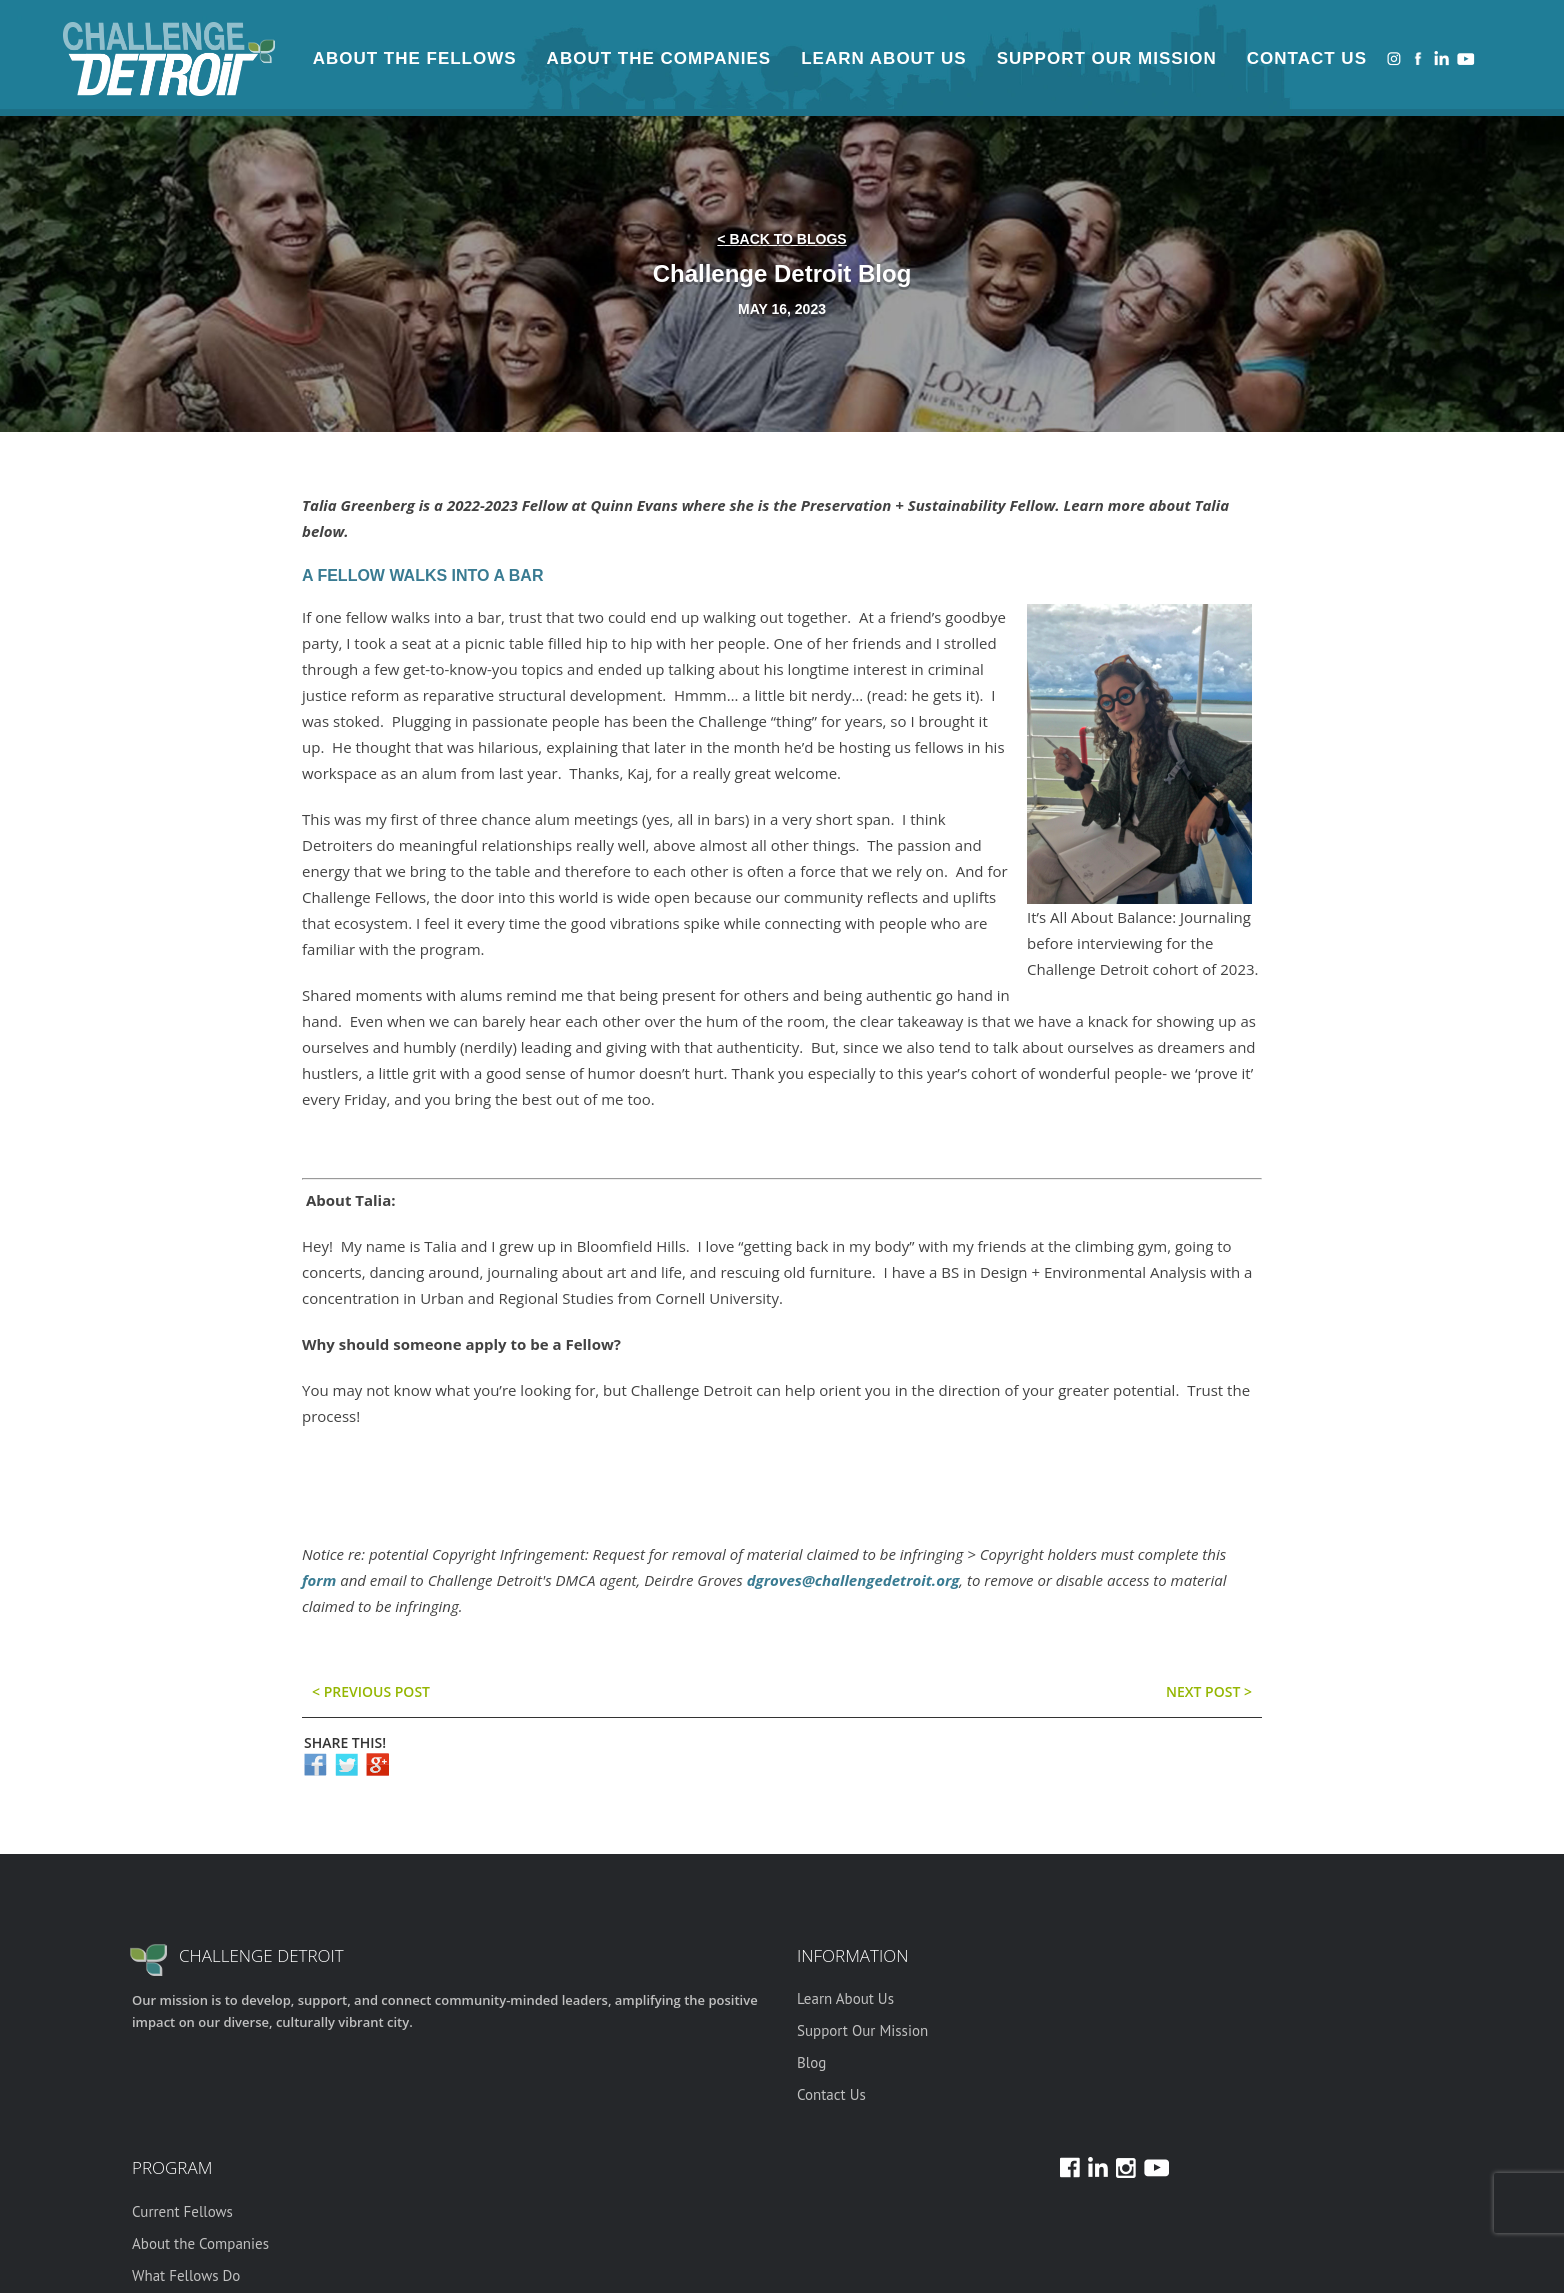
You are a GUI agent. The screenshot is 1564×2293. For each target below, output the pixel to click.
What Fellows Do (186, 2275)
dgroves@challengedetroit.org (853, 1580)
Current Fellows (182, 2211)
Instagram (1394, 58)
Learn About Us (883, 58)
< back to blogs (781, 239)
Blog (811, 2062)
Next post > (1209, 1691)
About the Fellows (415, 58)
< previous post (371, 1691)
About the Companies (659, 58)
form (319, 1580)
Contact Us (1307, 58)
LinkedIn (1442, 58)
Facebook (1418, 58)
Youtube (1466, 58)
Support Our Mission (1107, 58)
